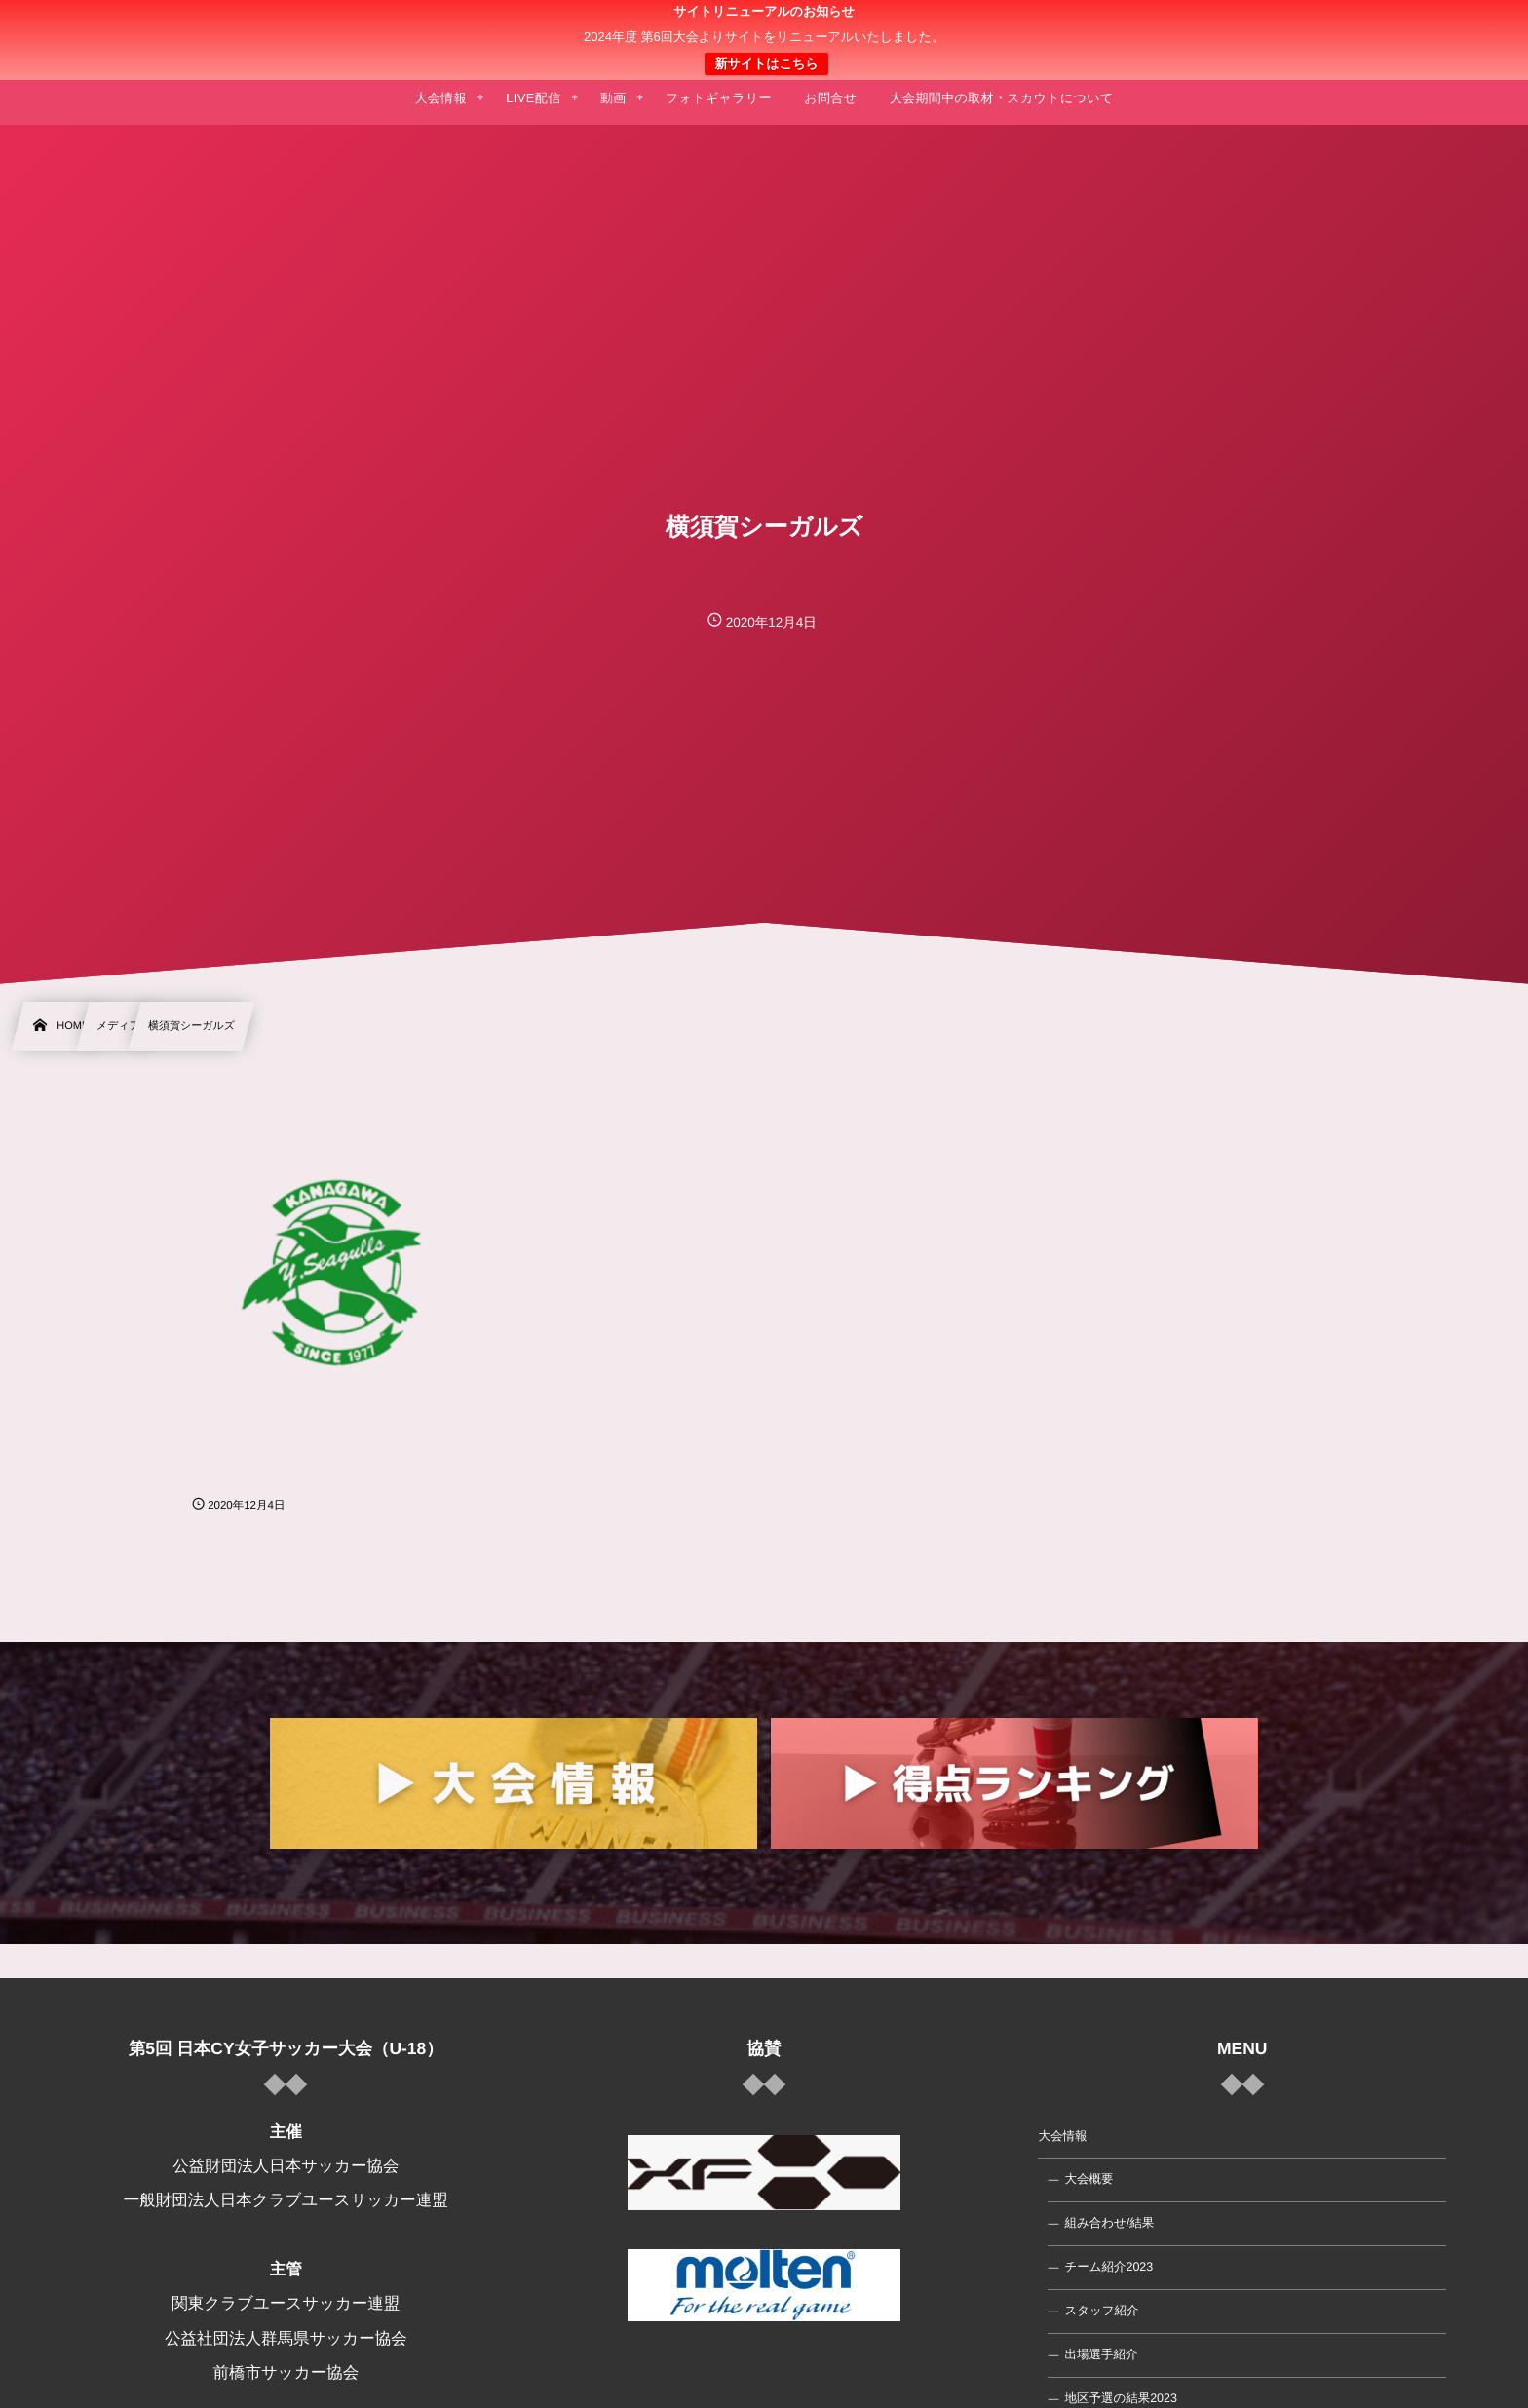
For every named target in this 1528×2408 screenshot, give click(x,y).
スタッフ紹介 (1101, 2310)
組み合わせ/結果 (1109, 2223)
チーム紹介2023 (1108, 2267)
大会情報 (1062, 2136)
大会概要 (1088, 2179)
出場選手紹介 (1100, 2354)
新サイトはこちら (766, 64)
